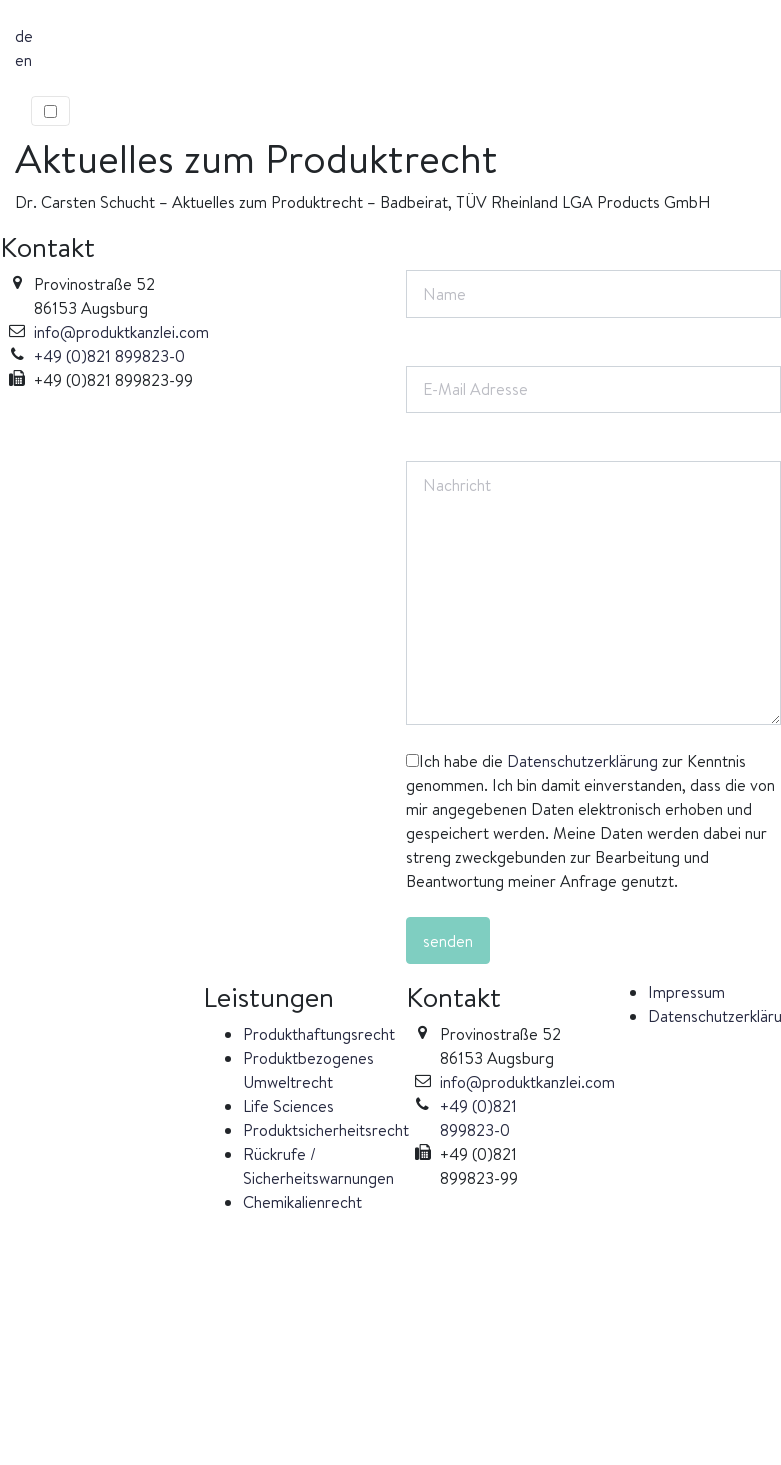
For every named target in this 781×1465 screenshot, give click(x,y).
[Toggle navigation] (50, 111)
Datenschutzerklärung (582, 761)
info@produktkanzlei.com (121, 332)
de (24, 36)
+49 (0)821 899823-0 (109, 356)
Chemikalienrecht (302, 1202)
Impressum (686, 992)
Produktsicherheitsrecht (326, 1130)
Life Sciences (288, 1106)
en (23, 60)
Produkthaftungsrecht (319, 1034)
